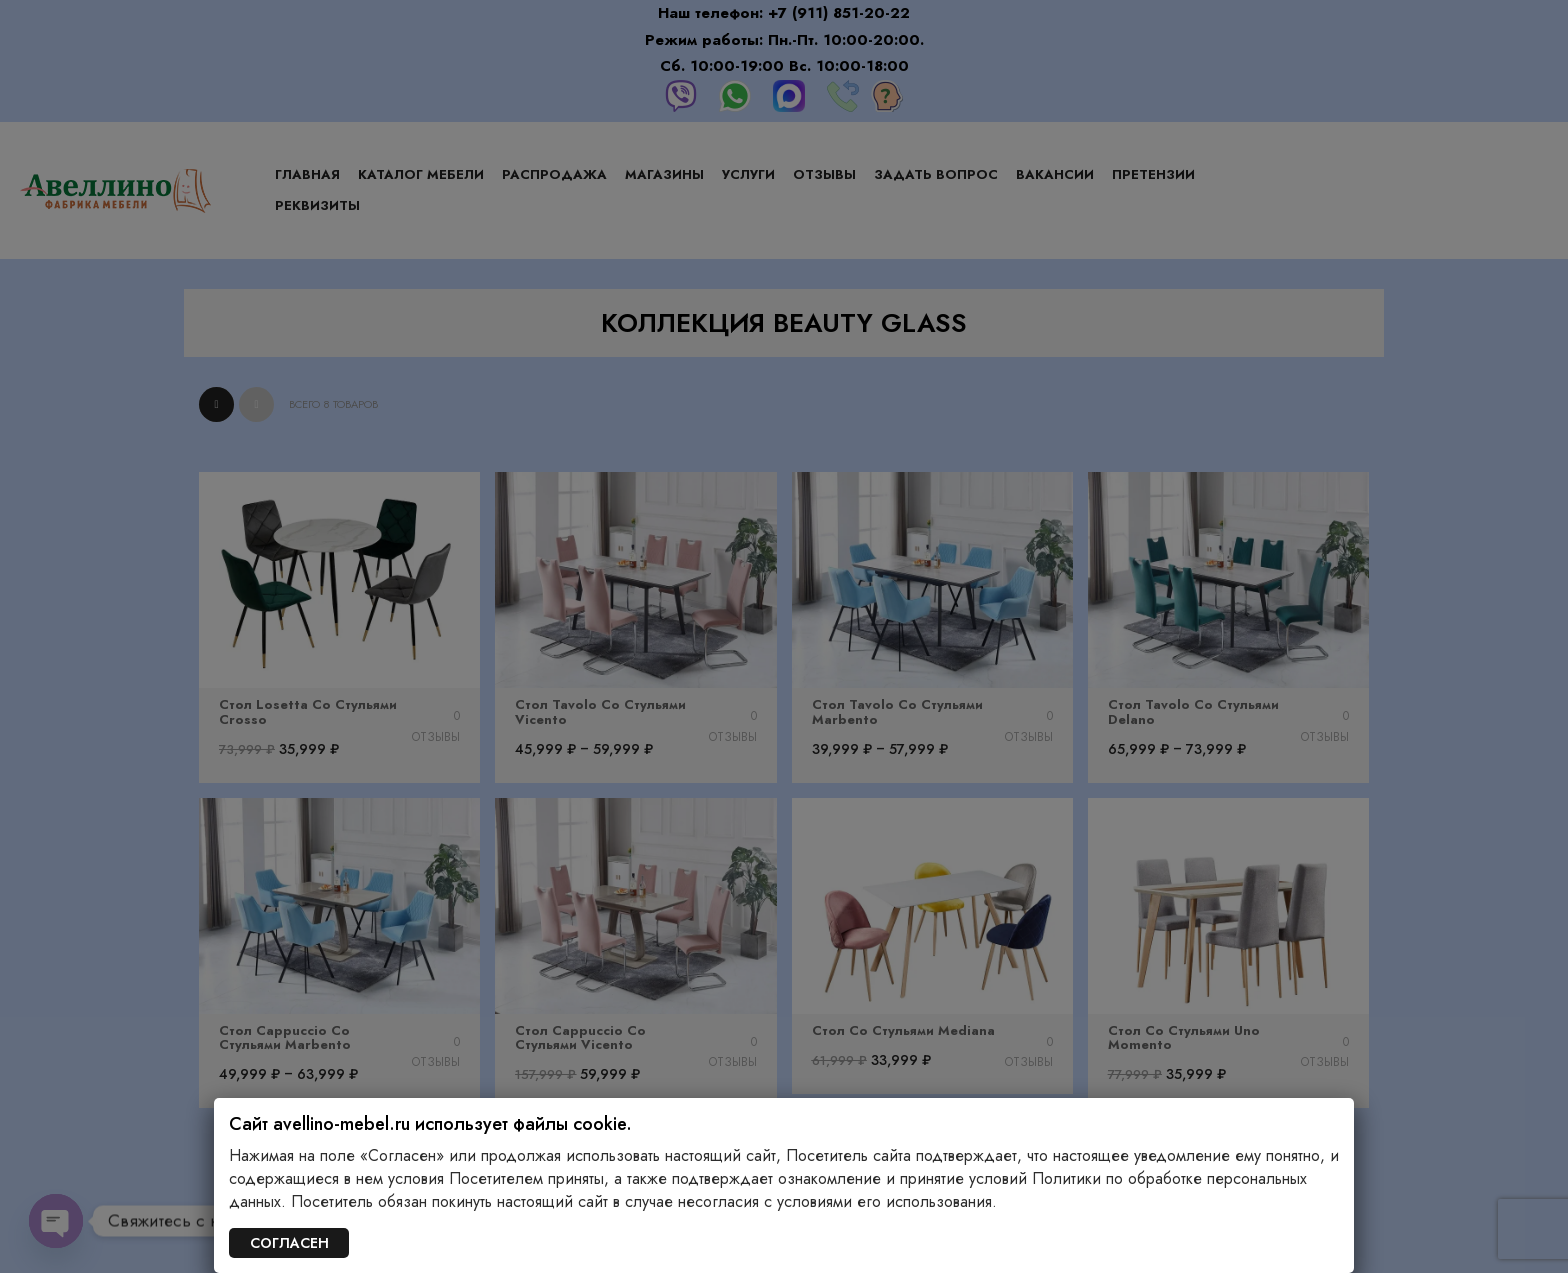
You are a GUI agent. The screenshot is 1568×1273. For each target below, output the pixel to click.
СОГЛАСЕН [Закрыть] (289, 1243)
